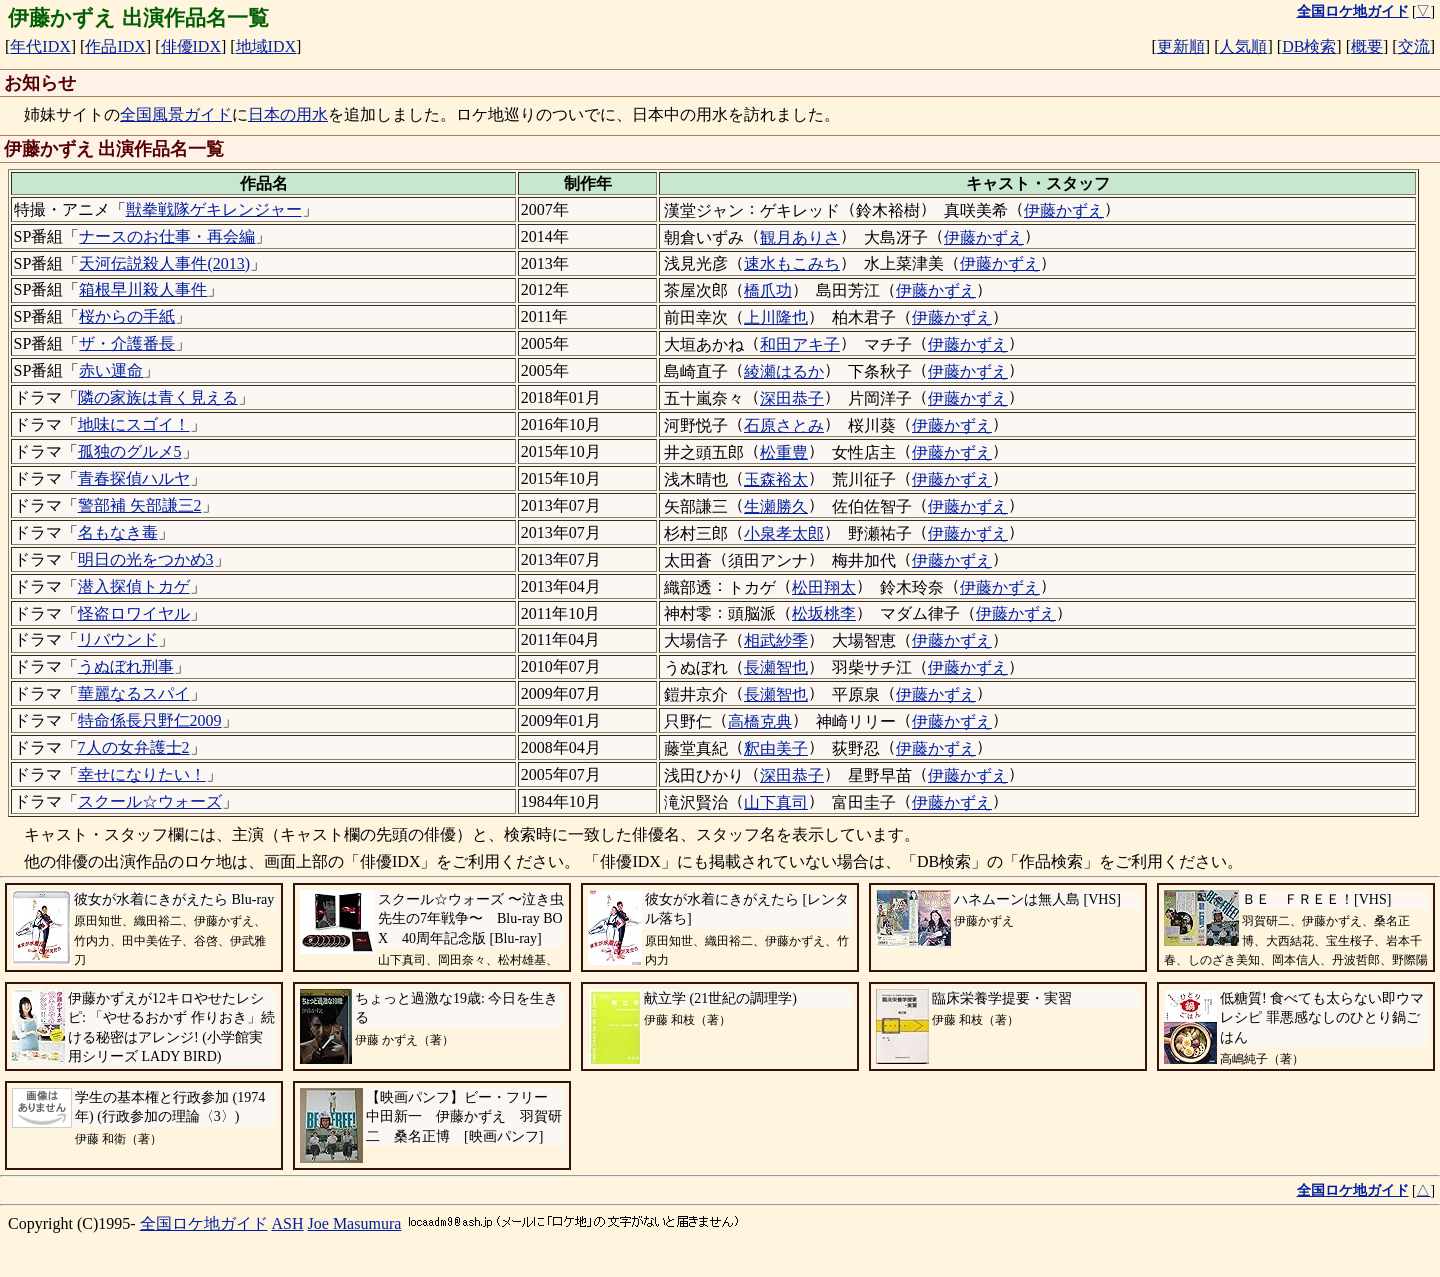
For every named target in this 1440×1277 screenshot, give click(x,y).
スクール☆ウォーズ (150, 801)
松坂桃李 (824, 613)
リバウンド (118, 639)
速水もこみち (792, 263)
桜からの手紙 (127, 316)
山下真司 (776, 802)
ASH (288, 1223)
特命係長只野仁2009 (150, 720)
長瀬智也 (776, 667)
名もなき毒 (118, 532)
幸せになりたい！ (142, 774)
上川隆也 (776, 317)
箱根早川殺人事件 (143, 289)
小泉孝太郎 (784, 533)
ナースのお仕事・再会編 (167, 236)
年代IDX (40, 46)
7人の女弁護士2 (134, 747)
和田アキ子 (800, 344)
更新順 (1181, 46)
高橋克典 (760, 721)
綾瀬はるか (784, 371)
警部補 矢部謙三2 (140, 505)
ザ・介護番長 (127, 343)
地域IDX (266, 46)
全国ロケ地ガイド (204, 1223)
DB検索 (1309, 46)
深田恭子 (792, 398)
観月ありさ (800, 237)
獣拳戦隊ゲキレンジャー (214, 209)
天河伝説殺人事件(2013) (164, 263)
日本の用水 (288, 114)
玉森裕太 (776, 479)
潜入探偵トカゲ (134, 586)
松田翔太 (824, 587)
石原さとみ (784, 425)
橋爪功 (768, 290)
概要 (1367, 46)
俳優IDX (191, 46)
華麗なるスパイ (134, 693)
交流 (1414, 46)
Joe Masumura (355, 1223)
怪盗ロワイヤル (134, 613)
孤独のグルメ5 (130, 451)
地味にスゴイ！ (134, 424)
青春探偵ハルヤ (134, 478)
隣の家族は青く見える (158, 397)
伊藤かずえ (1064, 210)
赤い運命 (111, 370)
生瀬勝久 (776, 506)
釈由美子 (776, 748)
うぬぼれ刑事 (126, 666)
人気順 (1243, 46)
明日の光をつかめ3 (146, 559)
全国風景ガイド (176, 114)
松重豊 (784, 452)
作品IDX (115, 46)
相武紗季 (776, 640)
